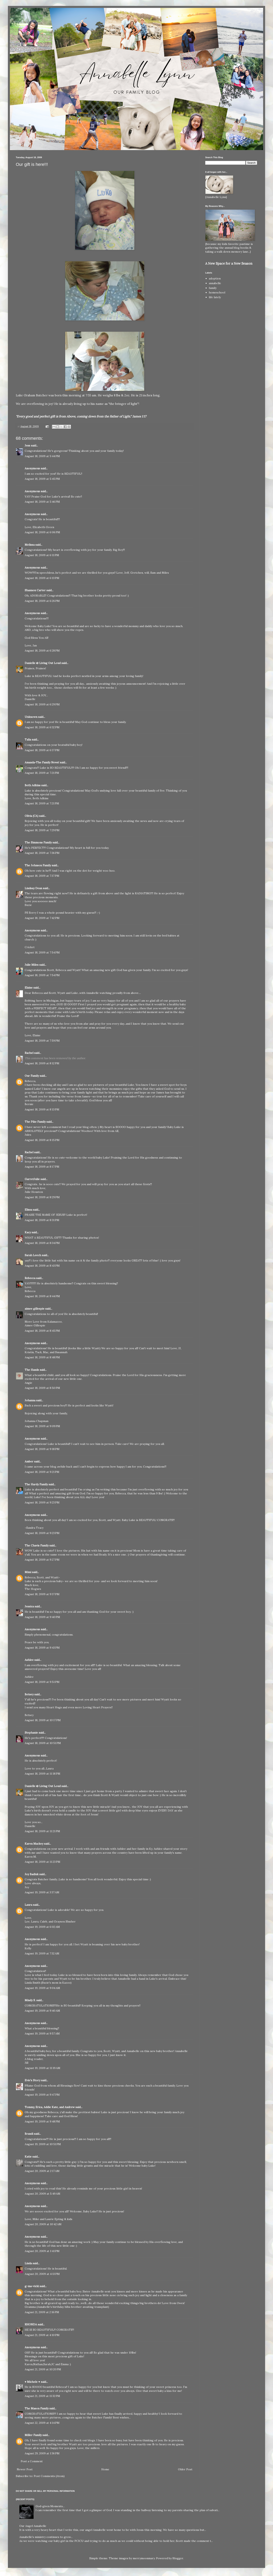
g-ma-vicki (32, 2286)
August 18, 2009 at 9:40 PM (42, 1617)
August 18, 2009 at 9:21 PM (42, 1472)
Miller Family (33, 2435)
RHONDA (31, 2324)
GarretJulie (32, 1179)
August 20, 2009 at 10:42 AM (43, 2224)
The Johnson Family (38, 865)
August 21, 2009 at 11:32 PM (42, 2396)
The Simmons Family (38, 842)
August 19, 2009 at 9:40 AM (42, 2010)
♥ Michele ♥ (32, 2382)
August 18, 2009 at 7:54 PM (42, 952)
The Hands (32, 1370)
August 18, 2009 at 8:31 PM (42, 1220)
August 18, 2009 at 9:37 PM (42, 1594)
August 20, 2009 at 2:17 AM (42, 2171)
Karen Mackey (34, 1843)
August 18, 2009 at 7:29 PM (42, 830)
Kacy (28, 1232)
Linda (28, 2263)
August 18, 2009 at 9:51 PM (42, 1682)
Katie (28, 2156)
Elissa (28, 1209)
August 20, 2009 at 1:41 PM (42, 2251)
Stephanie (31, 1732)
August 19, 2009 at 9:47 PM (42, 2094)
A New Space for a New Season (228, 263)
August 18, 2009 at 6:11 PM (42, 555)
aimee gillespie (34, 1308)
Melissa (30, 544)
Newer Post (25, 2469)
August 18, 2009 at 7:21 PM (42, 773)
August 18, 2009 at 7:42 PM (42, 918)
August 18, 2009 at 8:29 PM (42, 1197)
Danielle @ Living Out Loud (43, 663)
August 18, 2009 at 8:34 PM (42, 1243)
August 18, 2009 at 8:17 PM (42, 1166)
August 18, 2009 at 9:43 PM (42, 1647)
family (213, 288)
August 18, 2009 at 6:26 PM (42, 601)
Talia (28, 739)
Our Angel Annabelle (32, 2526)
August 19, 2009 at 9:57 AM (42, 2033)
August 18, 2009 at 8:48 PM (42, 1357)
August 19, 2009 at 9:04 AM (42, 1988)
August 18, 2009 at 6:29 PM (42, 704)
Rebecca (30, 1278)
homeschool (217, 292)
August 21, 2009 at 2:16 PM (42, 2312)
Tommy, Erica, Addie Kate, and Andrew (50, 2107)
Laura (28, 1905)
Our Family (32, 1075)
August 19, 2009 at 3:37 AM (42, 1892)
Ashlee (29, 1660)
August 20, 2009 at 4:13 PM (42, 2274)
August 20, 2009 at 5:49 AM (42, 2193)
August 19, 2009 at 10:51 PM (43, 2144)
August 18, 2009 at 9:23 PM (42, 1502)
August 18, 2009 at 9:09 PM (42, 1426)
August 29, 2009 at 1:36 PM (42, 2453)
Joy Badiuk (32, 1874)
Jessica (29, 1606)
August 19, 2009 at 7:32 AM (42, 1953)
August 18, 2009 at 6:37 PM (42, 750)
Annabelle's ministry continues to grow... (45, 2537)
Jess (27, 445)
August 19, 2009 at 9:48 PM (42, 2121)
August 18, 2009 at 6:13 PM (42, 578)
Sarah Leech (33, 1255)
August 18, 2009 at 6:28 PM (42, 650)
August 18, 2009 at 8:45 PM (42, 1330)
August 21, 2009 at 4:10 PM (42, 2335)
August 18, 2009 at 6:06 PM (42, 532)
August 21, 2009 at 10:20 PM (43, 2369)
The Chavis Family (37, 1545)
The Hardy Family (36, 1484)
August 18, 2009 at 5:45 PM (42, 479)
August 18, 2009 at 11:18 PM (42, 1773)
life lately (215, 297)
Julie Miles (32, 964)
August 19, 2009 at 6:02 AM (42, 1927)
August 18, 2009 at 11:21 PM (42, 1831)
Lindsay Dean (33, 888)
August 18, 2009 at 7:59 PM (42, 1040)
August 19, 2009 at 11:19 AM (42, 2068)
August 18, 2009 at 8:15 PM (42, 1140)
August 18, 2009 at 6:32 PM (42, 727)
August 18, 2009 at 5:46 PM (42, 501)
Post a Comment (32, 2461)
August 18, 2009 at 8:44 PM (42, 1296)
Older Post (185, 2469)
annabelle (215, 283)
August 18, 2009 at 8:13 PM (42, 1109)
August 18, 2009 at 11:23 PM (42, 1862)
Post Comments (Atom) (49, 2476)
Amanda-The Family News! (42, 762)
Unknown (31, 717)
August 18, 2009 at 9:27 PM (42, 1559)
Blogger (177, 2558)
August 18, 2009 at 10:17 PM (43, 1720)
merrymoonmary (144, 2558)
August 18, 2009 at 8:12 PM (42, 1063)
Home (105, 2469)
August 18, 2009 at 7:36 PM (42, 853)
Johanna (30, 1400)
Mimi (28, 1572)
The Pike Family (35, 1121)
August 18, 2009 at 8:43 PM (42, 1265)
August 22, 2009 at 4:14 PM (42, 2423)
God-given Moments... (50, 2506)
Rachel (29, 1053)
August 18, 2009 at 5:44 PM (42, 456)
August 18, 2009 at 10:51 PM (43, 1743)
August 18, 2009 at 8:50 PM (42, 1388)
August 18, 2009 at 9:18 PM (42, 1449)
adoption (215, 278)
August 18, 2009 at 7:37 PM (42, 876)
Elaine (29, 987)
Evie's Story (32, 2080)
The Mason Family (37, 2408)
